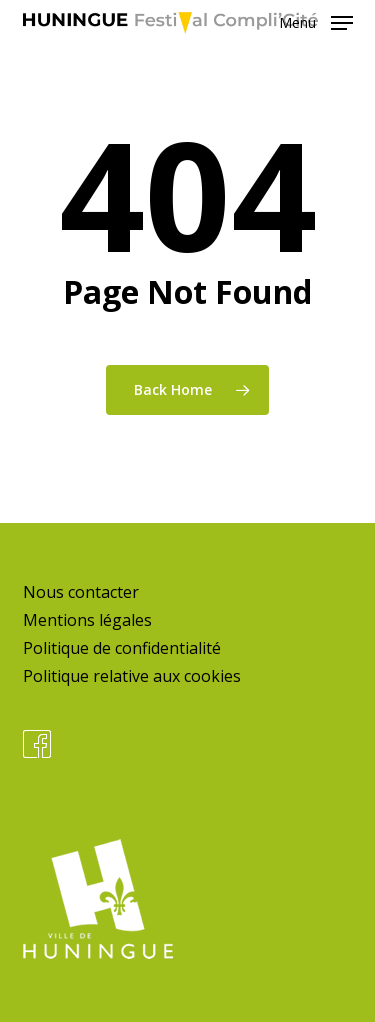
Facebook (37, 744)
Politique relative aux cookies (132, 676)
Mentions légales (87, 620)
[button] (316, 21)
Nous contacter (81, 592)
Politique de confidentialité (122, 648)
